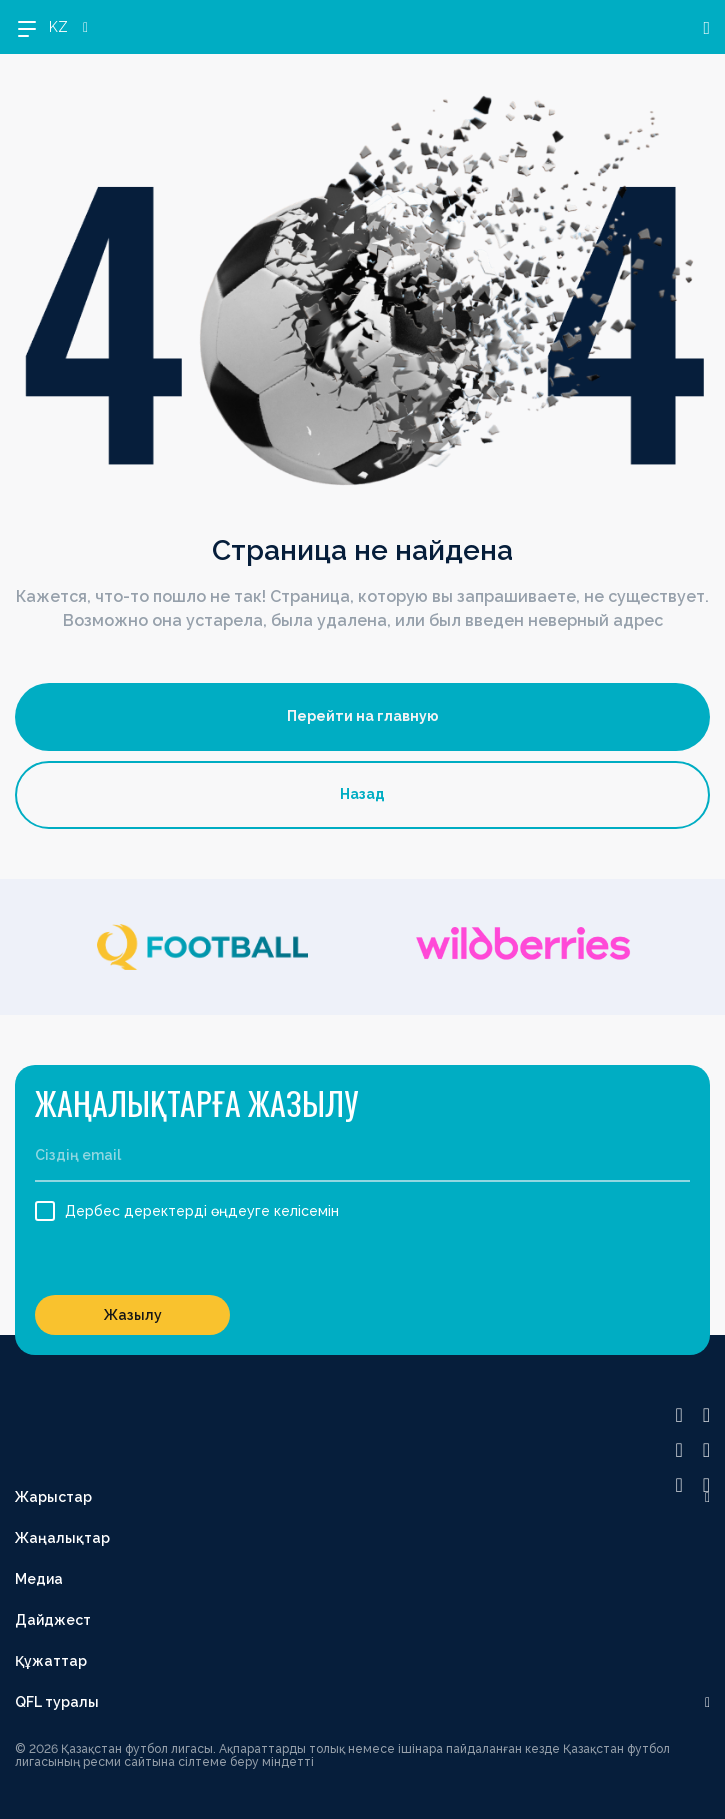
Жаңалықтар (62, 1538)
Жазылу (133, 1315)
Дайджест (53, 1620)
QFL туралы (57, 1702)
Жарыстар (53, 1497)
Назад (362, 794)
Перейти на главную (363, 716)
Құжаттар (51, 1661)
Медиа (39, 1579)
